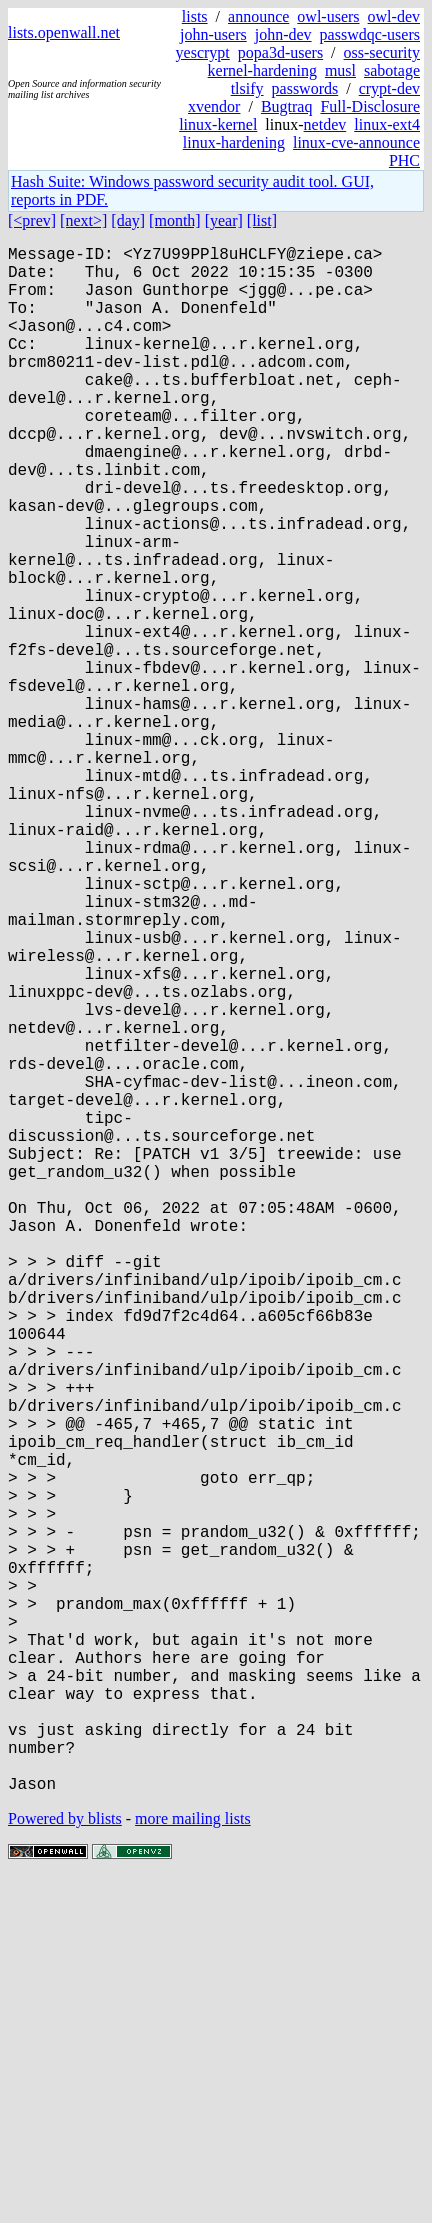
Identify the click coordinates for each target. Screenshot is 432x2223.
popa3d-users (280, 52)
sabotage (392, 70)
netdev (325, 124)
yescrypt (203, 52)
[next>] (83, 220)
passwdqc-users (370, 34)
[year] (224, 220)
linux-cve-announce (356, 142)
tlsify (247, 88)
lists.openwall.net (64, 32)
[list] (262, 220)
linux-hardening (234, 142)
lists (195, 16)
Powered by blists (65, 2162)
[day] (128, 220)
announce (258, 16)
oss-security (382, 52)
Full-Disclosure (370, 106)
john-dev (283, 34)
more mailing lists (193, 2162)
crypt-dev (389, 88)
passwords (305, 88)
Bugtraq (287, 106)
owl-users (328, 16)
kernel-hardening (262, 70)
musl (340, 70)
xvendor (214, 106)
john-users (213, 34)
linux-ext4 (387, 124)
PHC (404, 160)
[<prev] (32, 220)
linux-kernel (218, 124)
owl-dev (394, 16)
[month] (175, 220)
